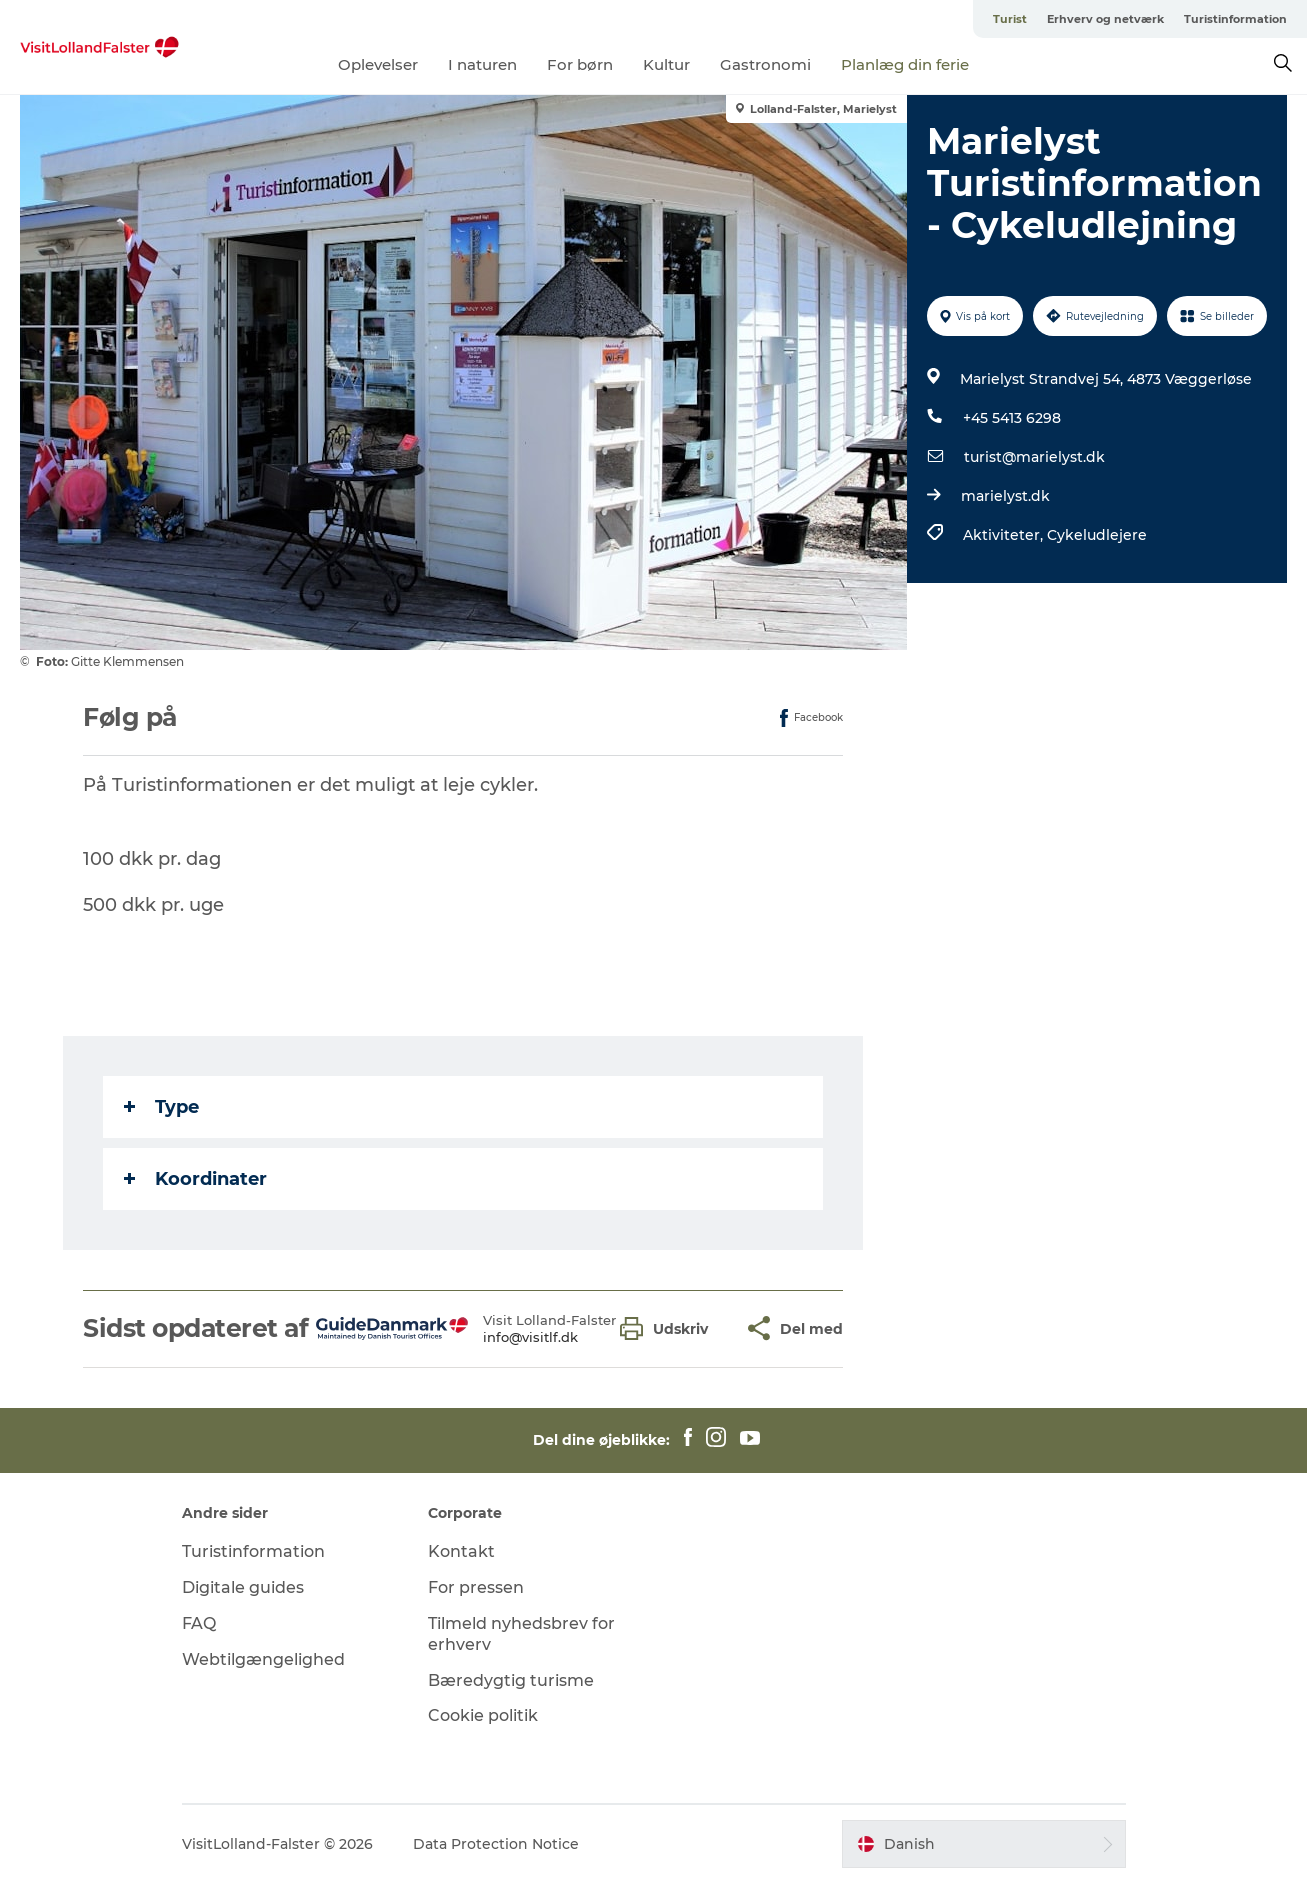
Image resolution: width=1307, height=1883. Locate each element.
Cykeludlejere (1097, 535)
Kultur (666, 64)
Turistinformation (1235, 19)
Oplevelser (378, 64)
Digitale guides (243, 1587)
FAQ (199, 1623)
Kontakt (461, 1551)
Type (161, 1107)
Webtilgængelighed (263, 1659)
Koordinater (195, 1179)
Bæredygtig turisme (511, 1680)
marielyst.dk (1005, 496)
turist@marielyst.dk (1034, 457)
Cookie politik (483, 1715)
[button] (669, 1328)
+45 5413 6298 (1012, 418)
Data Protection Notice (496, 1844)
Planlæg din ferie (905, 64)
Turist (1010, 19)
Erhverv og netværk (1105, 19)
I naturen (482, 64)
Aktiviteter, (1005, 535)
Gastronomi (765, 64)
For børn (580, 64)
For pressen (476, 1587)
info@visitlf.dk (530, 1337)
